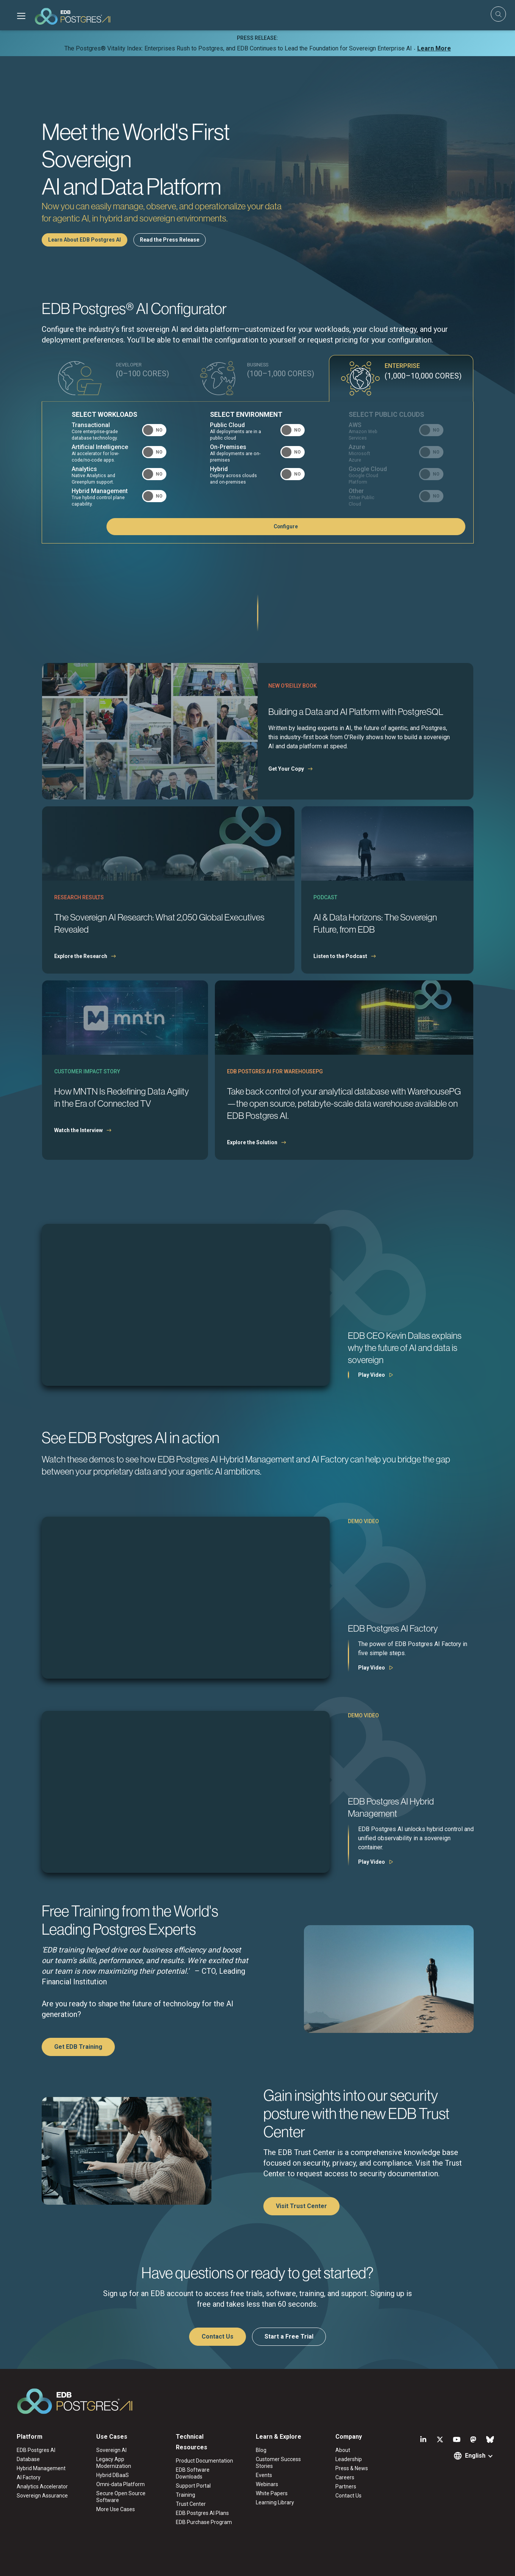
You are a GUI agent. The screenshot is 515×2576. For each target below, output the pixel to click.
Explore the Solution (252, 1142)
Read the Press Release (169, 240)
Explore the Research (80, 956)
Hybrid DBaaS (112, 2475)
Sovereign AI (111, 2450)
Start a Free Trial (289, 2336)
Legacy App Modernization (113, 2462)
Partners (345, 2486)
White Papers (272, 2493)
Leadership (348, 2459)
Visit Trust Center (301, 2206)
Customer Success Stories (278, 2462)
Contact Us (217, 2336)
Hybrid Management (41, 2468)
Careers (344, 2477)
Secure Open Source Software (121, 2496)
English (475, 2455)
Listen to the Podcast (340, 956)
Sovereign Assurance (42, 2496)
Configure (427, 526)
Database (28, 2459)
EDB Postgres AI (36, 2450)
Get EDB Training (78, 2046)
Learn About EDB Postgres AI (84, 240)
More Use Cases (115, 2509)
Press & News (351, 2468)
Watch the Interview (78, 1130)
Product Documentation (204, 2461)
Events (264, 2475)
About (342, 2450)
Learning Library (275, 2502)
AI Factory (29, 2477)
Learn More (434, 48)
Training (185, 2495)
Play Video (371, 1375)
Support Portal (193, 2486)
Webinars (267, 2484)
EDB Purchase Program (204, 2522)
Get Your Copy (286, 769)
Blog (261, 2450)
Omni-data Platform (120, 2484)
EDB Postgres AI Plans (202, 2513)
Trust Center (191, 2504)
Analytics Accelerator (42, 2486)
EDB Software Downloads (193, 2473)
